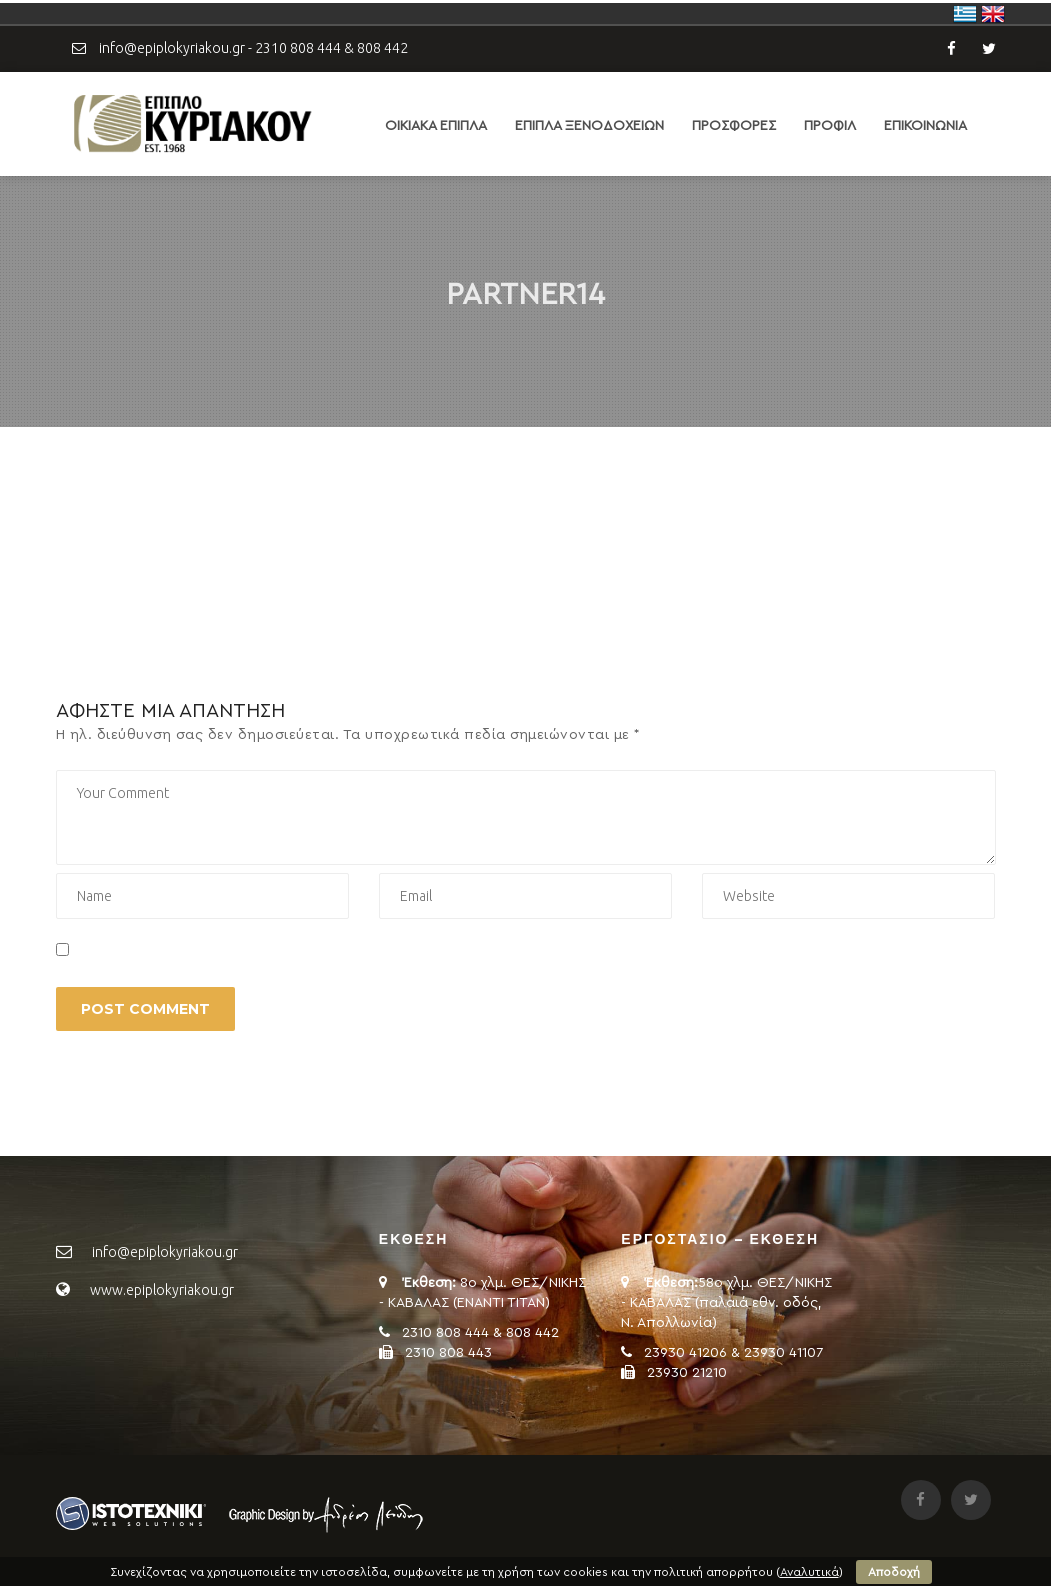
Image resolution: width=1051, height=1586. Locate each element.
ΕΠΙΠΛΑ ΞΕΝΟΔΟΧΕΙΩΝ (589, 126)
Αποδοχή (894, 1572)
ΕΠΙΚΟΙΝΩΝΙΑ (925, 126)
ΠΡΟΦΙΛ (830, 126)
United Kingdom (993, 14)
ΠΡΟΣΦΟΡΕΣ (734, 126)
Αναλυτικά (809, 1572)
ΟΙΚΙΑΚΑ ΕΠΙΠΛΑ (436, 126)
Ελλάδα (965, 14)
